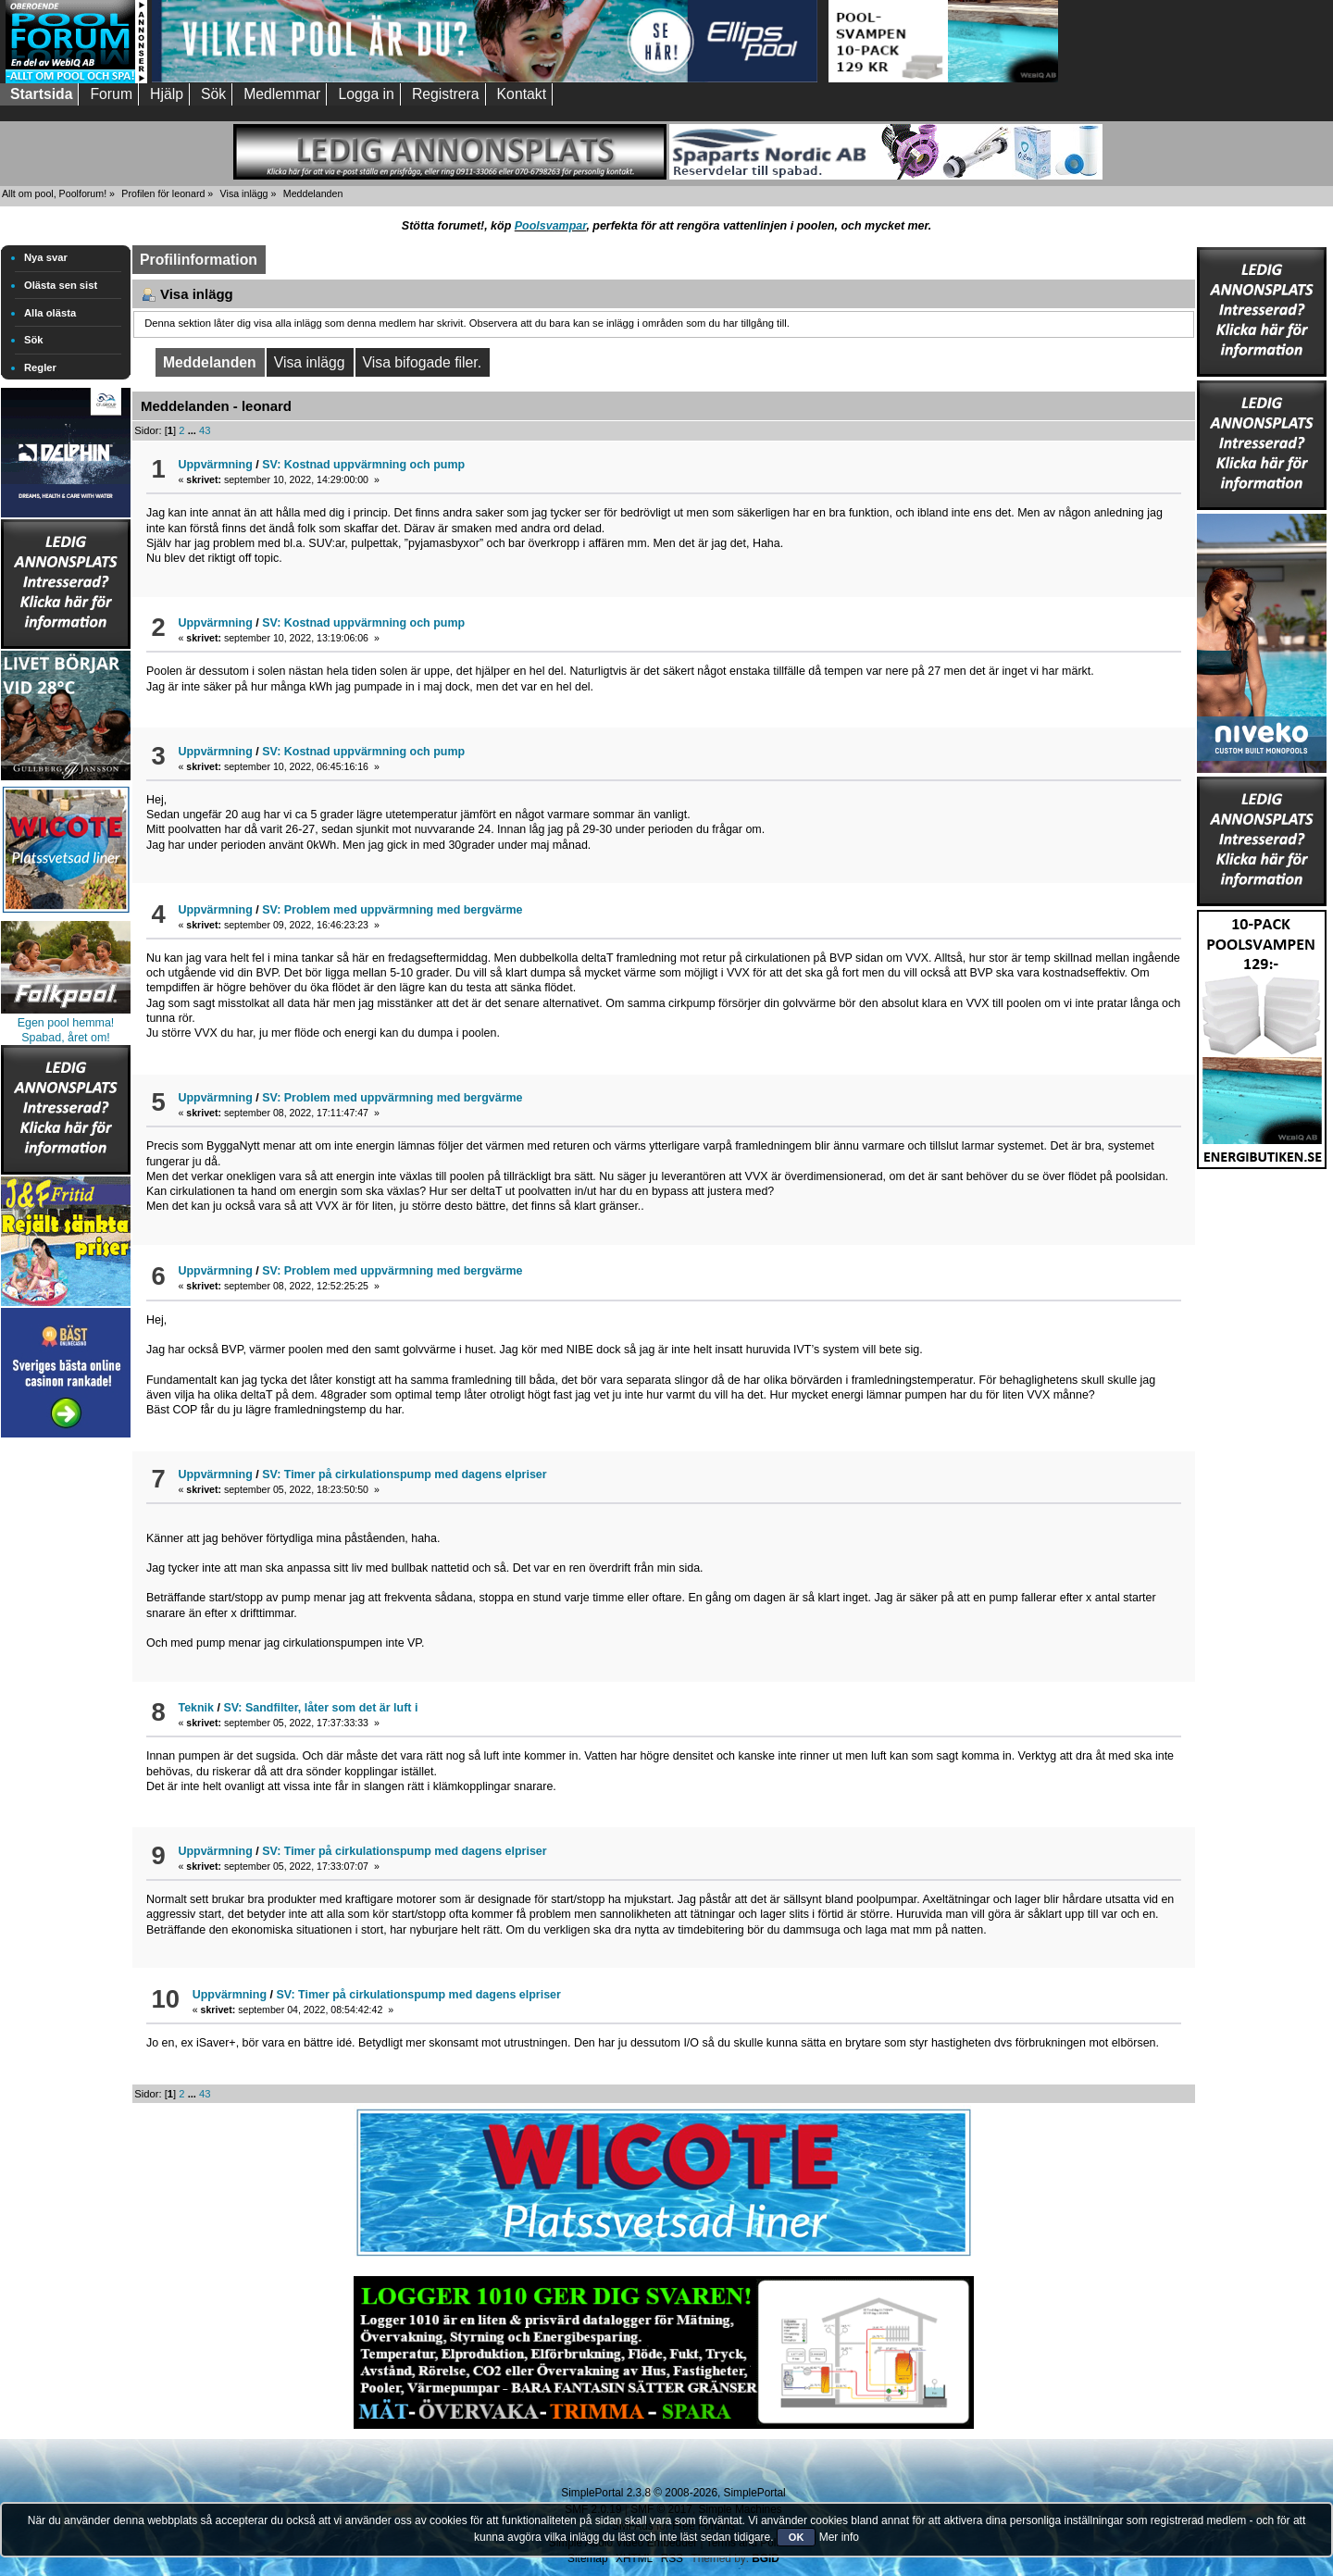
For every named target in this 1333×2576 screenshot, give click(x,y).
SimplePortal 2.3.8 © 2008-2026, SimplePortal (673, 2492)
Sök (34, 339)
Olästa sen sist (60, 285)
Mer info (839, 2537)
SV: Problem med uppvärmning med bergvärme (392, 909)
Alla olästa (50, 312)
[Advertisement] (66, 1719)
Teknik (196, 1707)
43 (204, 430)
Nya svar (46, 257)
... (193, 430)
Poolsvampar (551, 225)
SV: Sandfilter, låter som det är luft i (320, 1707)
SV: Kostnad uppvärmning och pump (363, 464)
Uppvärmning (215, 464)
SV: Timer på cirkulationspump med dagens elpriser (404, 1474)
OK (796, 2537)
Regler (40, 367)
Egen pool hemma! (66, 1022)
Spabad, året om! (65, 1037)
